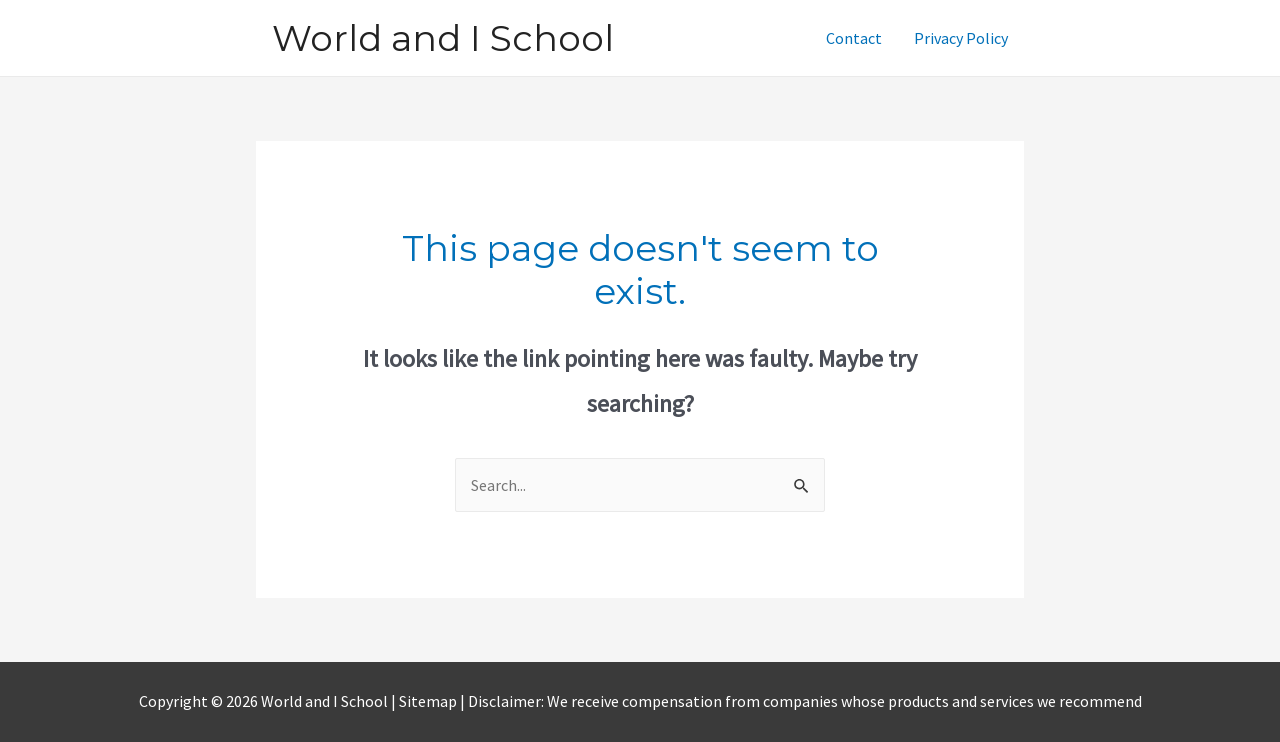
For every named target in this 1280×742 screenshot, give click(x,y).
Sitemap (429, 701)
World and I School (443, 38)
